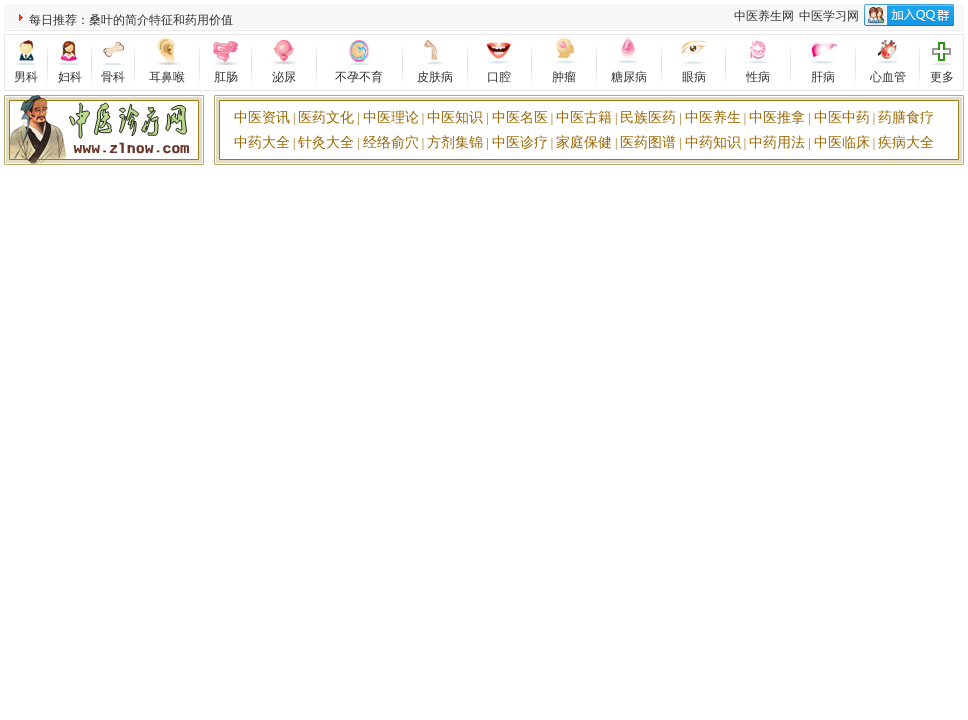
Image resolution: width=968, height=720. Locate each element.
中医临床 (842, 142)
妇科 (70, 77)
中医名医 (520, 117)
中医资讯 (262, 117)
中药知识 (713, 142)
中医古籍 (584, 117)
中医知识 (455, 117)
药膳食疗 (906, 117)
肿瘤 (564, 77)
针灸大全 (326, 142)
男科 (26, 77)
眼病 (694, 77)
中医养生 (713, 117)
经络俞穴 (391, 142)
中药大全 (262, 142)
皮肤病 (435, 77)
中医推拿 (777, 117)
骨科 (113, 77)
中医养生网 (764, 16)
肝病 (823, 77)
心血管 (888, 77)
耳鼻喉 (167, 77)
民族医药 (648, 117)
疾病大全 (906, 142)
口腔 (499, 77)
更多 (942, 77)
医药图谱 (648, 142)
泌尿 (284, 77)
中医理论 (391, 117)
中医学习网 (829, 16)
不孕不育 (359, 77)
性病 (758, 77)
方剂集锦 (455, 142)
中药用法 (777, 142)
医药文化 (326, 117)
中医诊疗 (520, 142)
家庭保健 (584, 142)
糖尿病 (629, 77)
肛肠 (226, 77)
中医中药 (842, 117)
